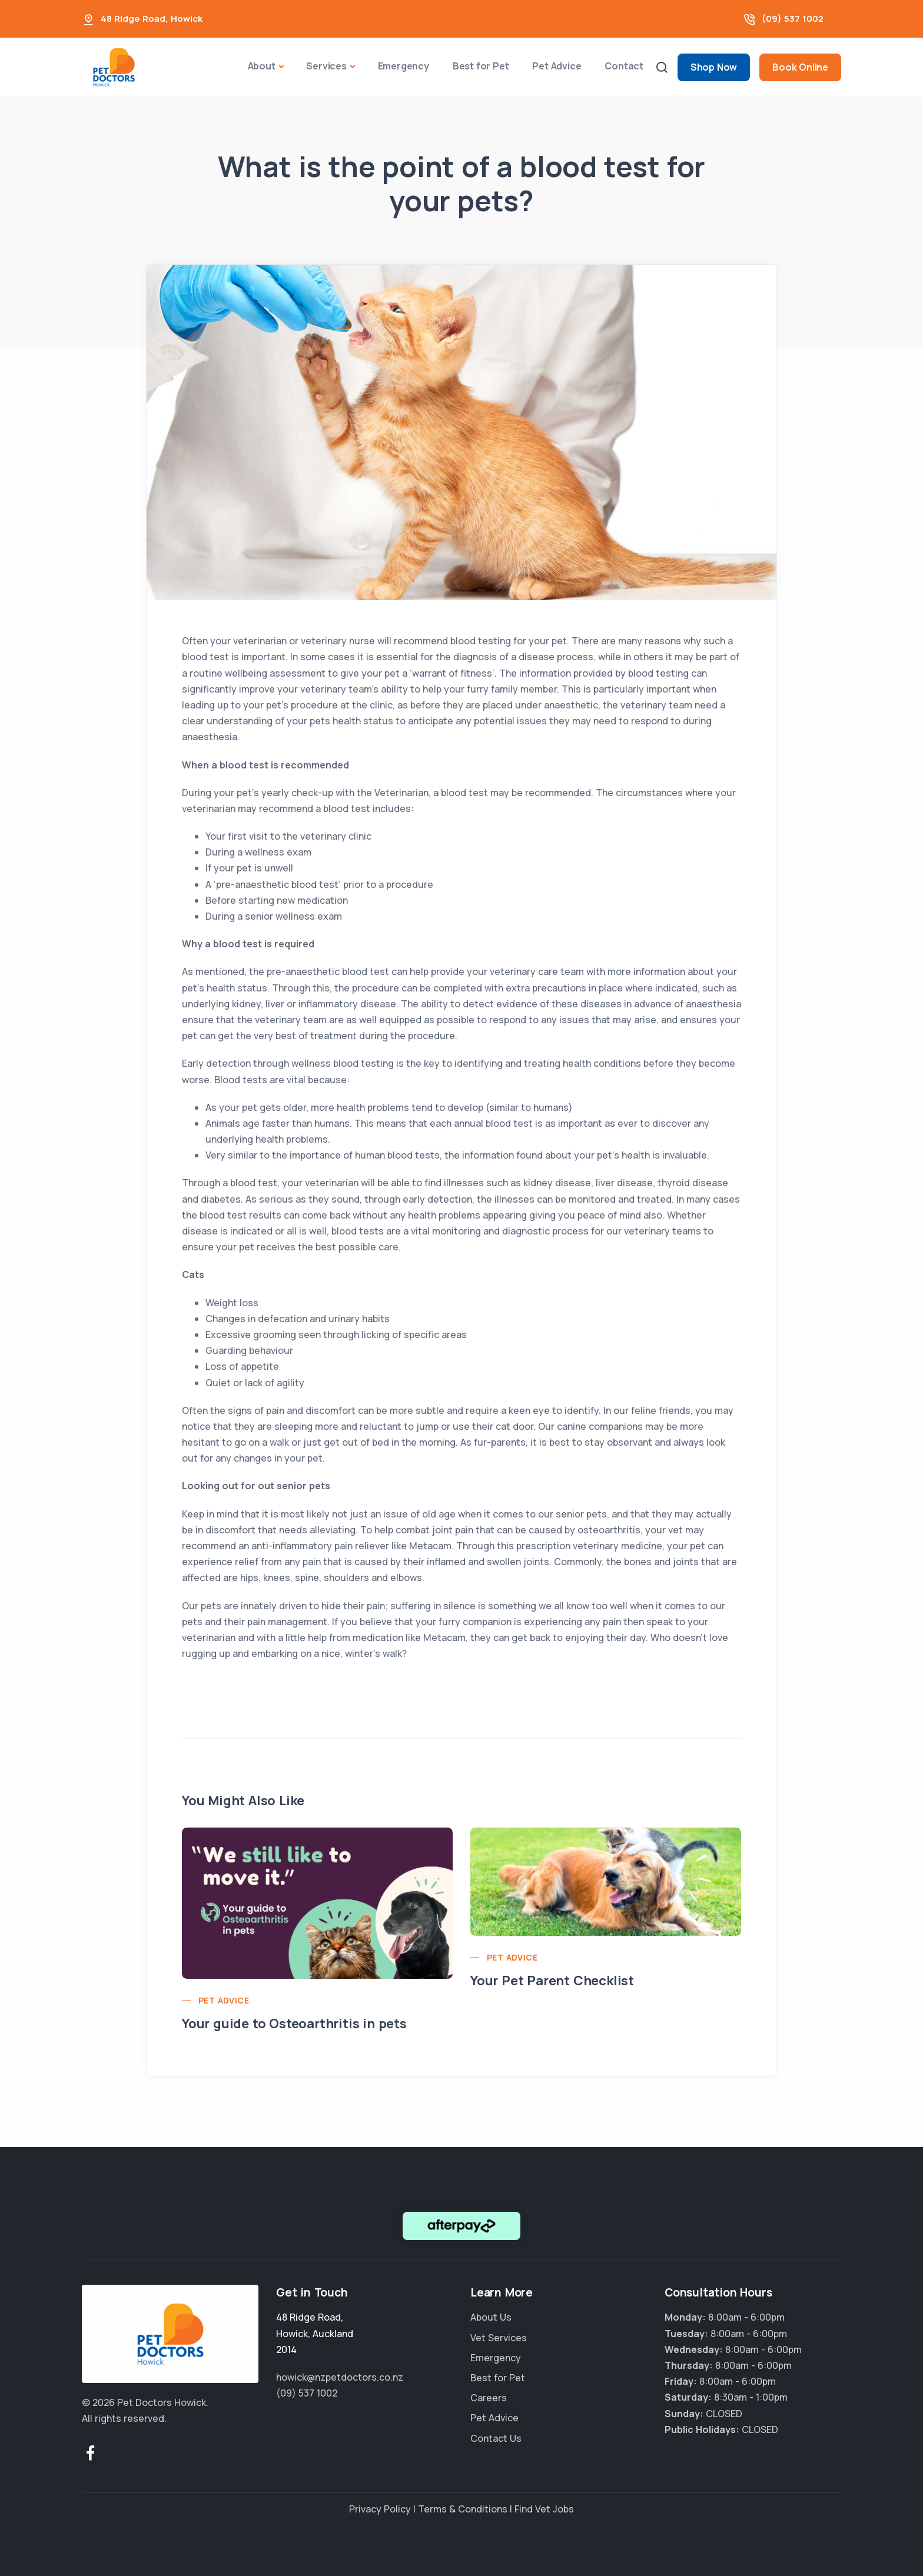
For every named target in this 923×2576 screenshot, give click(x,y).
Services (326, 65)
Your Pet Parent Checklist (552, 1980)
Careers (488, 2397)
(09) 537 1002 (793, 18)
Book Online (800, 67)
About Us (491, 2317)
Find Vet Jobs (544, 2508)
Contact (624, 65)
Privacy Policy (380, 2508)
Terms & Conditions (462, 2508)
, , (314, 2333)
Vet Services (498, 2337)
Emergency (403, 65)
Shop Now (713, 67)
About (261, 65)
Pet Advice (556, 65)
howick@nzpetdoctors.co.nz (339, 2377)
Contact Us (496, 2438)
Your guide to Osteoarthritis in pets (294, 2023)
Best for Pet (481, 65)
